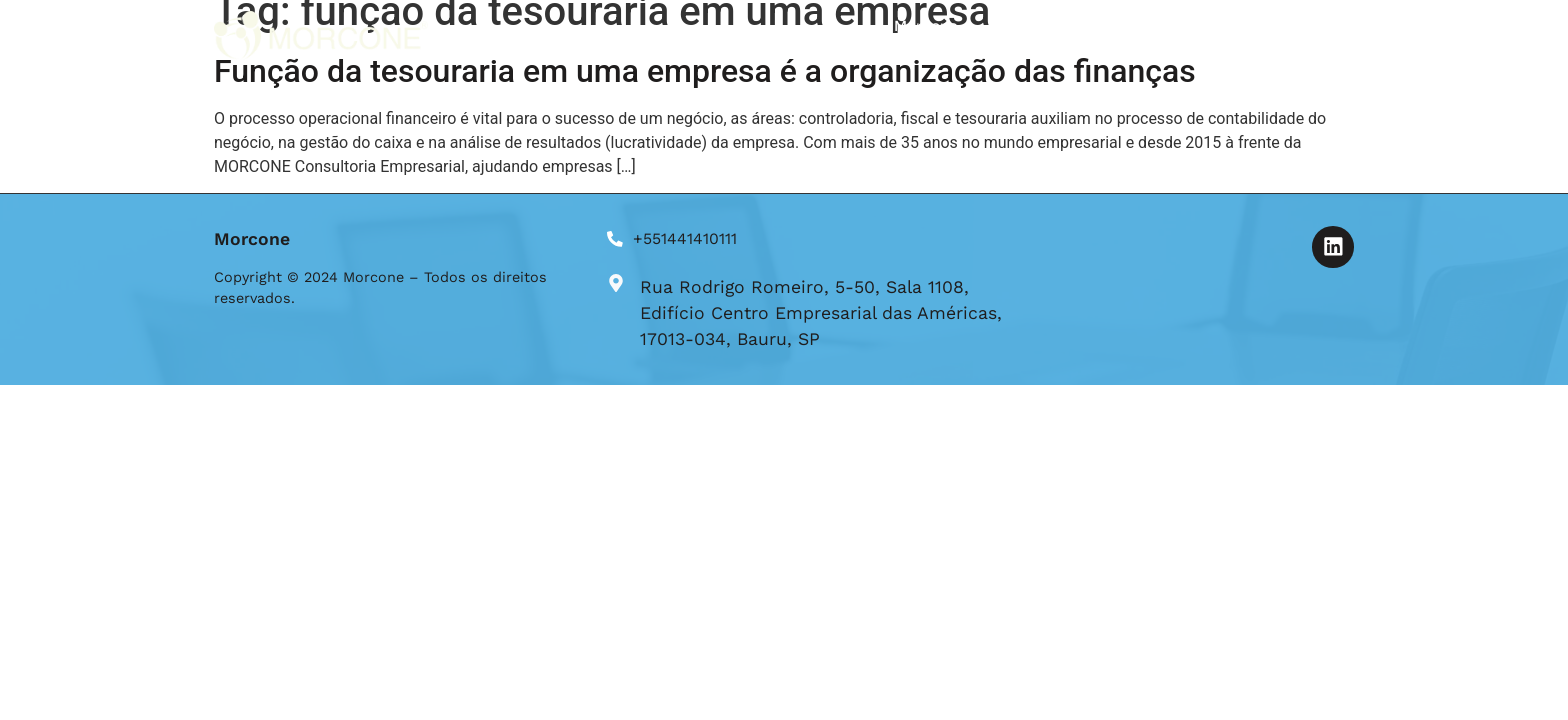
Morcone (926, 25)
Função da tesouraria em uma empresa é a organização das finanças (705, 71)
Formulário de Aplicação (1158, 25)
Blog (1014, 25)
